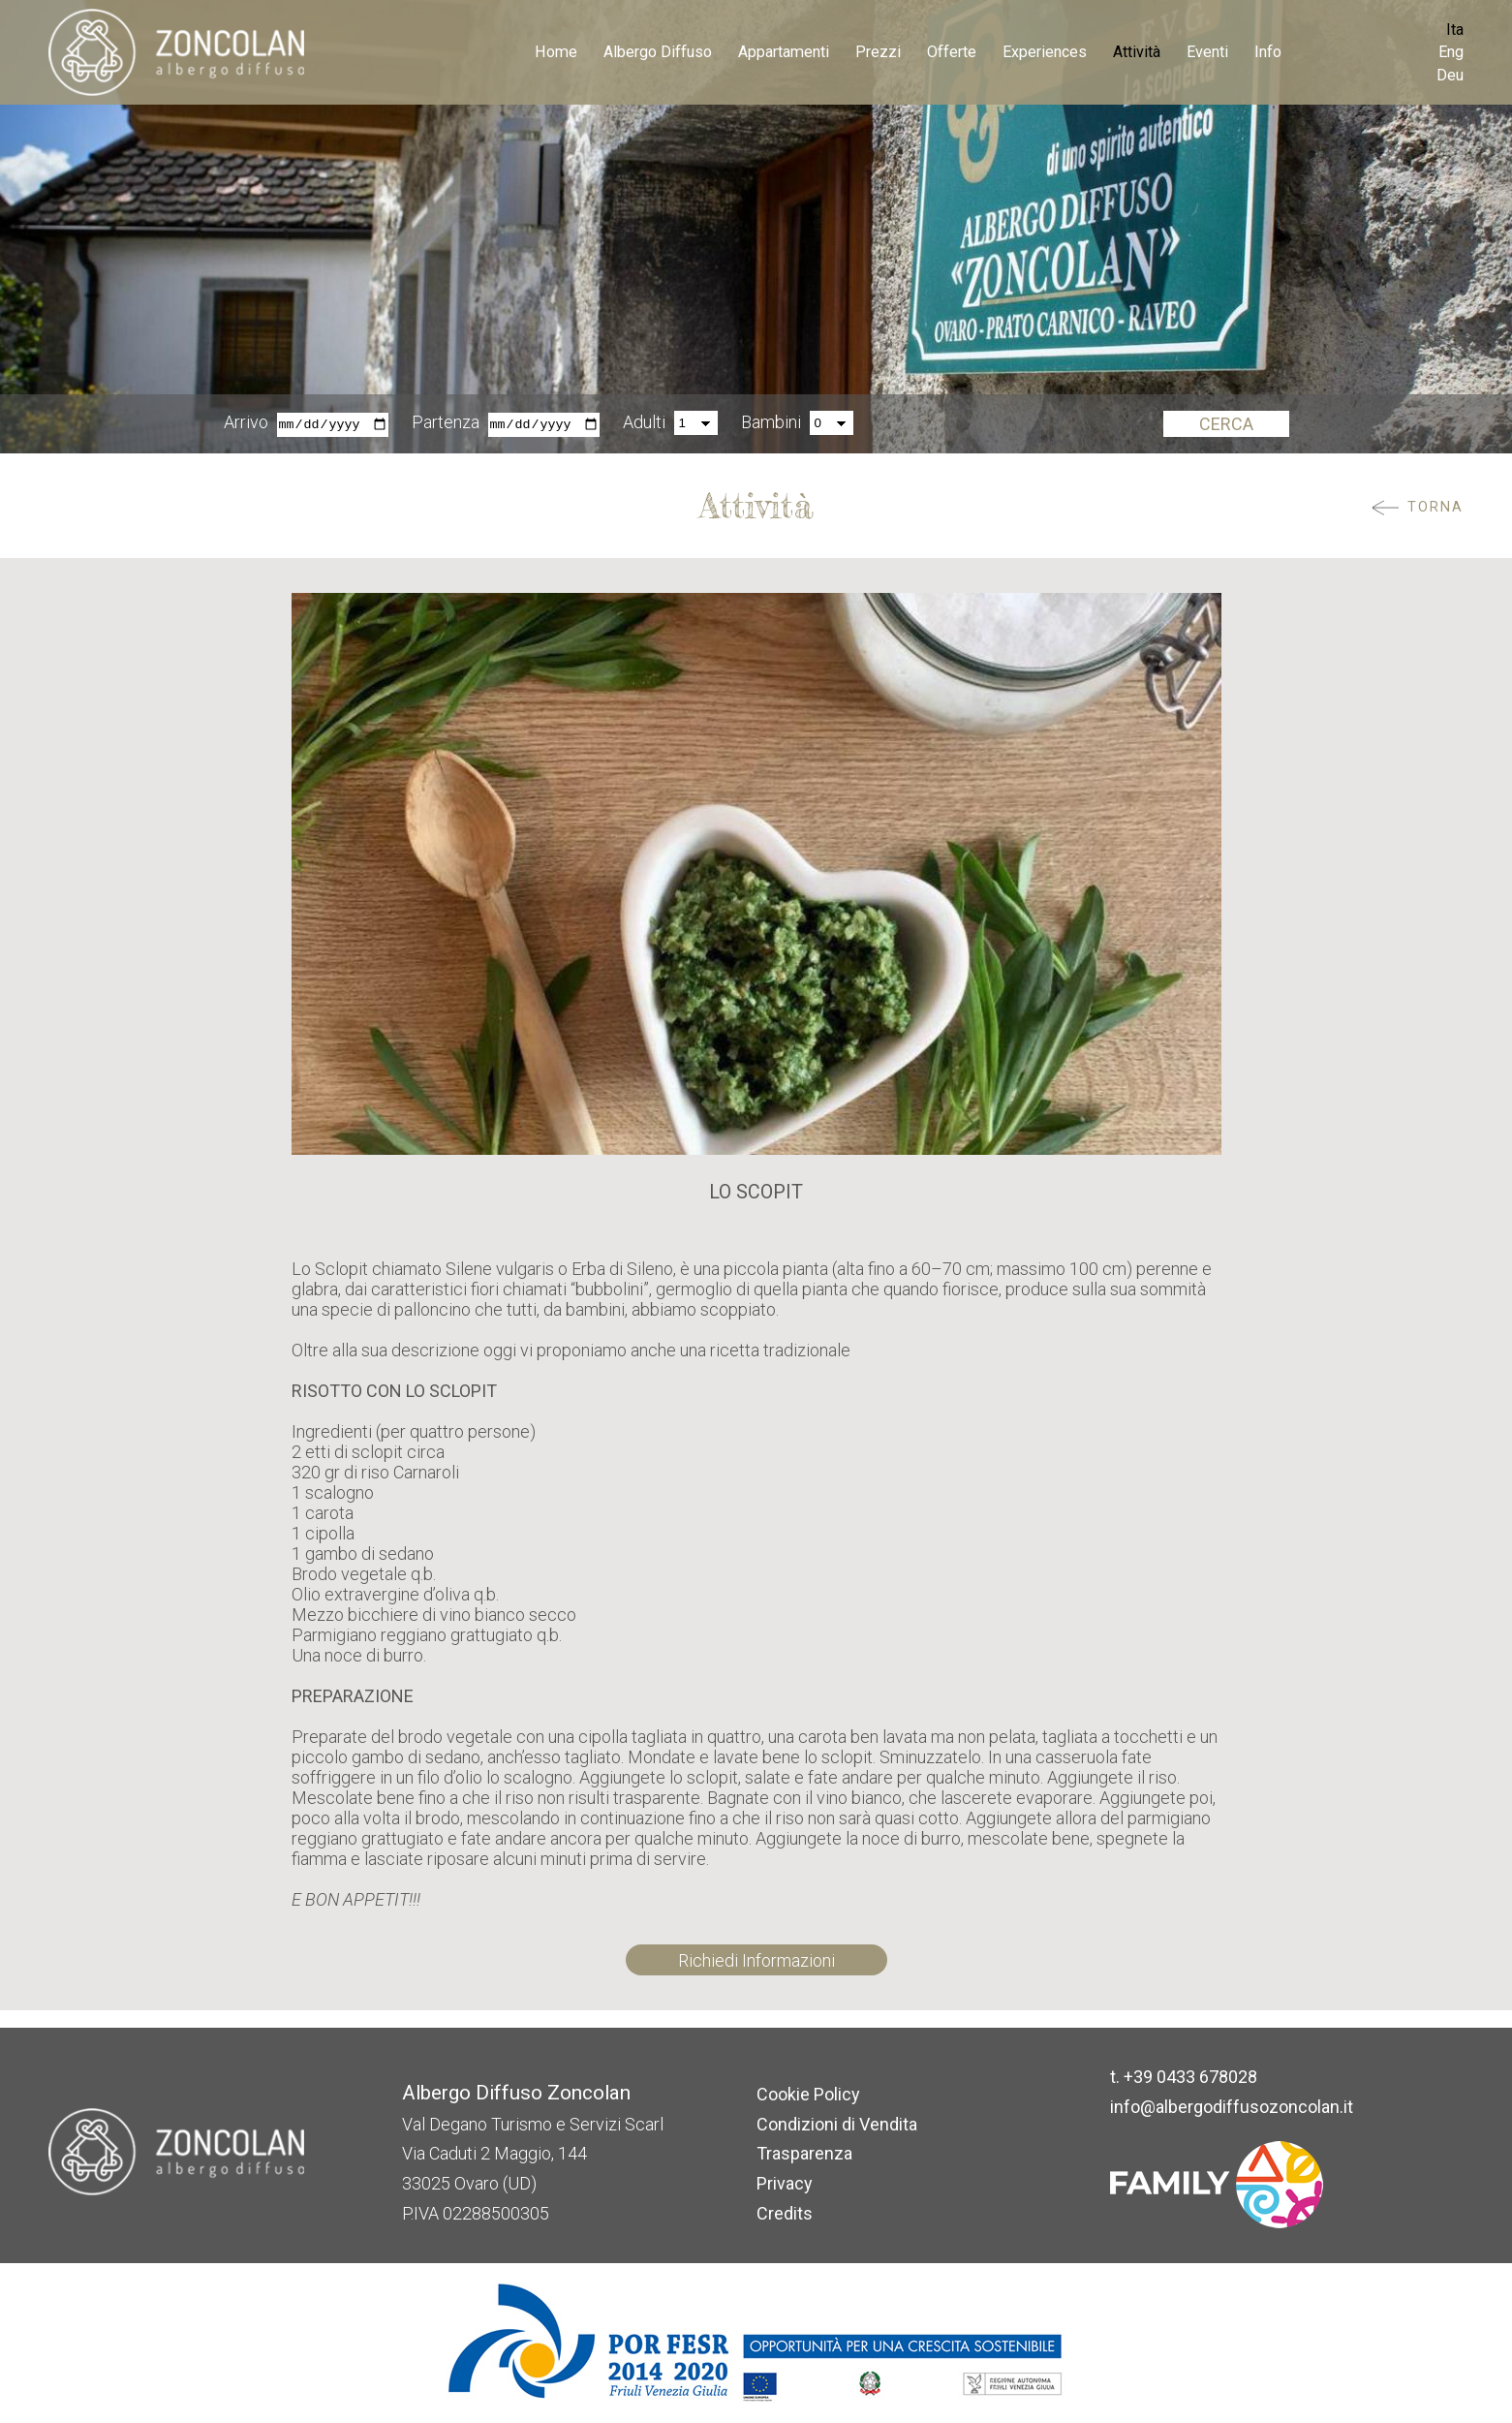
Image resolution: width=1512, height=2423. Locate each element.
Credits (784, 2213)
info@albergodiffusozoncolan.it (1231, 2107)
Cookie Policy (808, 2094)
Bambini (771, 423)
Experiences (1045, 52)
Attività (1136, 52)
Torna (1435, 507)
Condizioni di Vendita (836, 2124)
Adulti (644, 423)
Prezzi (878, 52)
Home (556, 52)
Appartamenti (783, 52)
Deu (1450, 75)
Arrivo (246, 423)
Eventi (1207, 52)
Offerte (951, 52)
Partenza (445, 423)
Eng (1451, 52)
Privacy (784, 2183)
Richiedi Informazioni (756, 1960)
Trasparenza (804, 2153)
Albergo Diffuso (657, 52)
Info (1267, 52)
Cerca (1226, 424)
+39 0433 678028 (1190, 2076)
